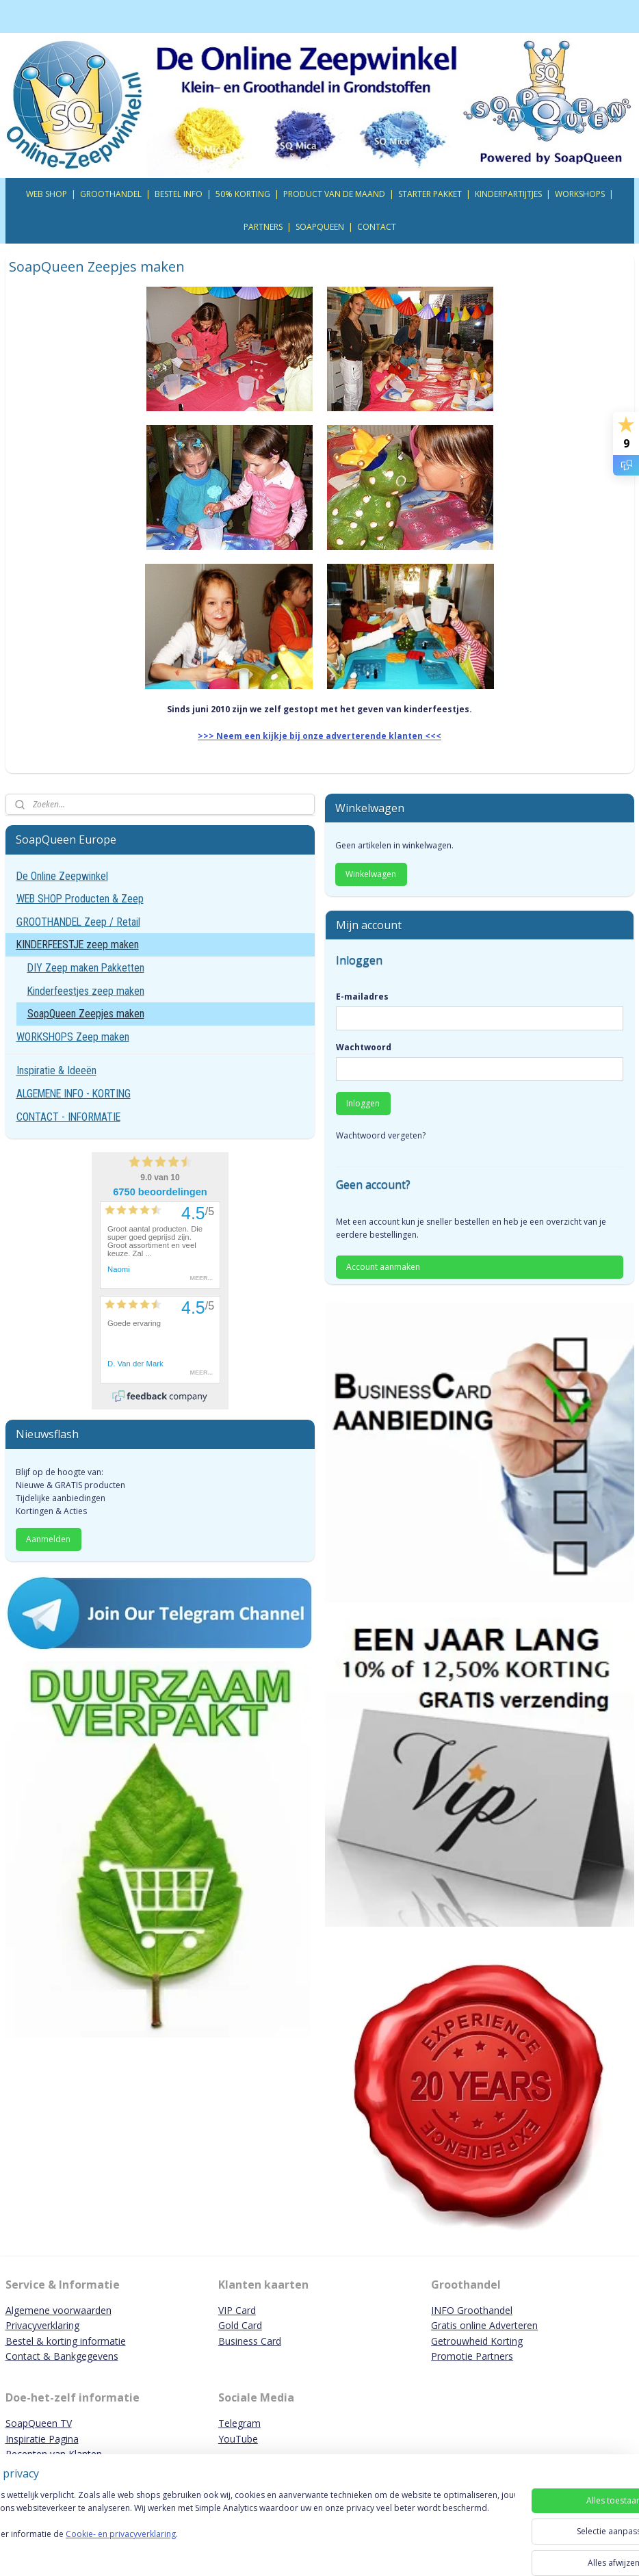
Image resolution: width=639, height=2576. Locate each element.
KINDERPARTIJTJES (508, 194)
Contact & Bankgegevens (61, 2356)
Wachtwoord (363, 1047)
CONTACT (376, 227)
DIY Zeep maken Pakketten (85, 967)
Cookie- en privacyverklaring (194, 2547)
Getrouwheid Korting (477, 2340)
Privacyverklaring (42, 2325)
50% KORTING (243, 194)
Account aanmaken (383, 1267)
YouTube (238, 2438)
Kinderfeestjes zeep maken (85, 991)
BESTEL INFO (179, 194)
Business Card (249, 2340)
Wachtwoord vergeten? (381, 1135)
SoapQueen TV (38, 2423)
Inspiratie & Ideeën (56, 1070)
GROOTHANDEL (111, 194)
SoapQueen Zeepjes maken (85, 1013)
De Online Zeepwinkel (62, 876)
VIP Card (237, 2310)
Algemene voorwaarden (58, 2310)
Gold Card (240, 2325)
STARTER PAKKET (430, 194)
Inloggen (363, 1103)
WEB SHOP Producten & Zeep (80, 898)
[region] (229, 2529)
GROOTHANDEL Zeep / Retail (78, 921)
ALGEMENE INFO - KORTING (73, 1093)
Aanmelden (48, 1539)
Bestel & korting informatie (65, 2340)
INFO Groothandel (471, 2310)
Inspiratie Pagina (42, 2438)
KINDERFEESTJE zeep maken (77, 944)
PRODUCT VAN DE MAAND (334, 194)
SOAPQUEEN (320, 227)
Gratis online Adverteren (484, 2325)
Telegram (239, 2423)
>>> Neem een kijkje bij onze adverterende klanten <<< (319, 736)
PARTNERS (263, 227)
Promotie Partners (472, 2356)
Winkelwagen (370, 874)
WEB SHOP (46, 194)
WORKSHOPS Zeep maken (72, 1036)
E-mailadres (362, 996)
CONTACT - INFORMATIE (68, 1116)
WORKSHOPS (580, 194)
